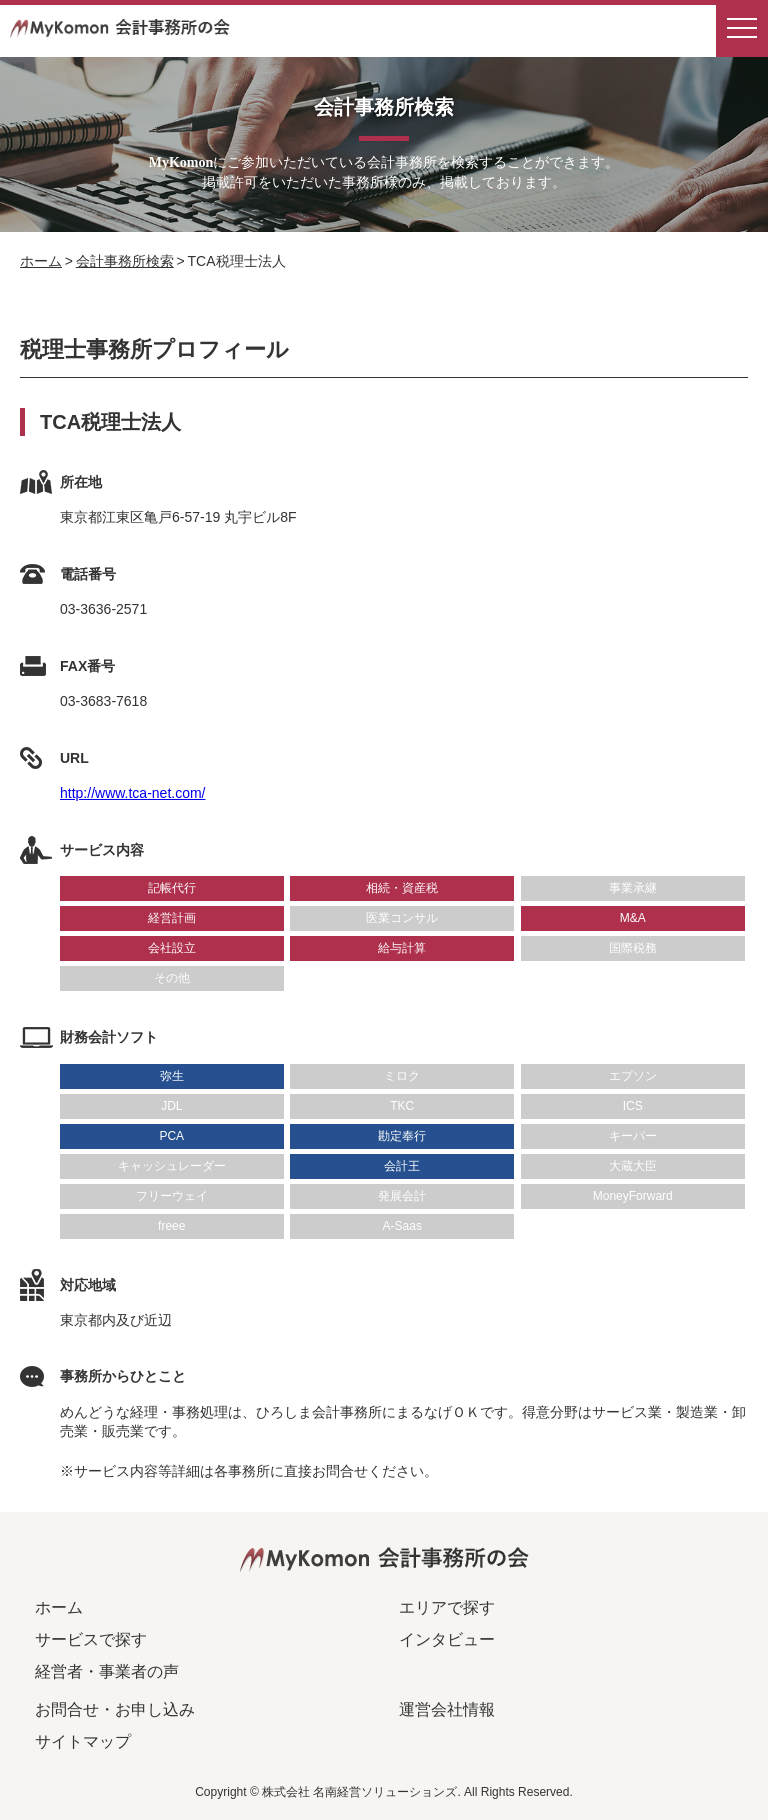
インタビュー (447, 1639)
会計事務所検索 (125, 261)
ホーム (41, 261)
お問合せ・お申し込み (115, 1709)
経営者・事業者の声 (107, 1671)
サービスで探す (91, 1639)
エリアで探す (447, 1607)
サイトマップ (83, 1741)
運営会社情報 (447, 1709)
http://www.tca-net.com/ (133, 793)
